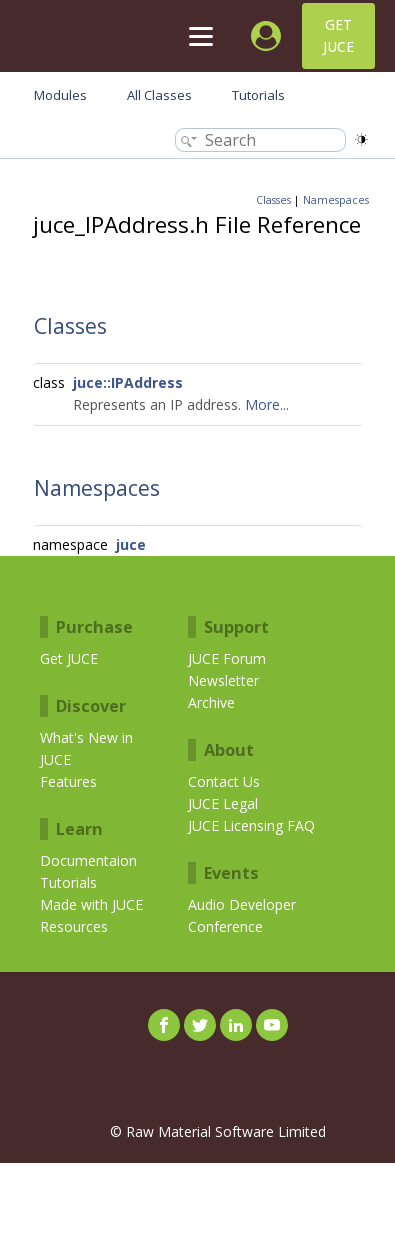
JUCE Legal (223, 803)
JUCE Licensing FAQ (251, 825)
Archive (211, 702)
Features (68, 781)
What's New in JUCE (86, 748)
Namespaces (336, 200)
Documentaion (88, 860)
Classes (273, 200)
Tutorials (68, 882)
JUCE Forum (227, 658)
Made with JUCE (91, 904)
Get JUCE (338, 35)
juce (131, 544)
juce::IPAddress (128, 382)
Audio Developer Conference (242, 915)
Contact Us (224, 781)
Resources (74, 926)
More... (267, 404)
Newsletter (223, 680)
